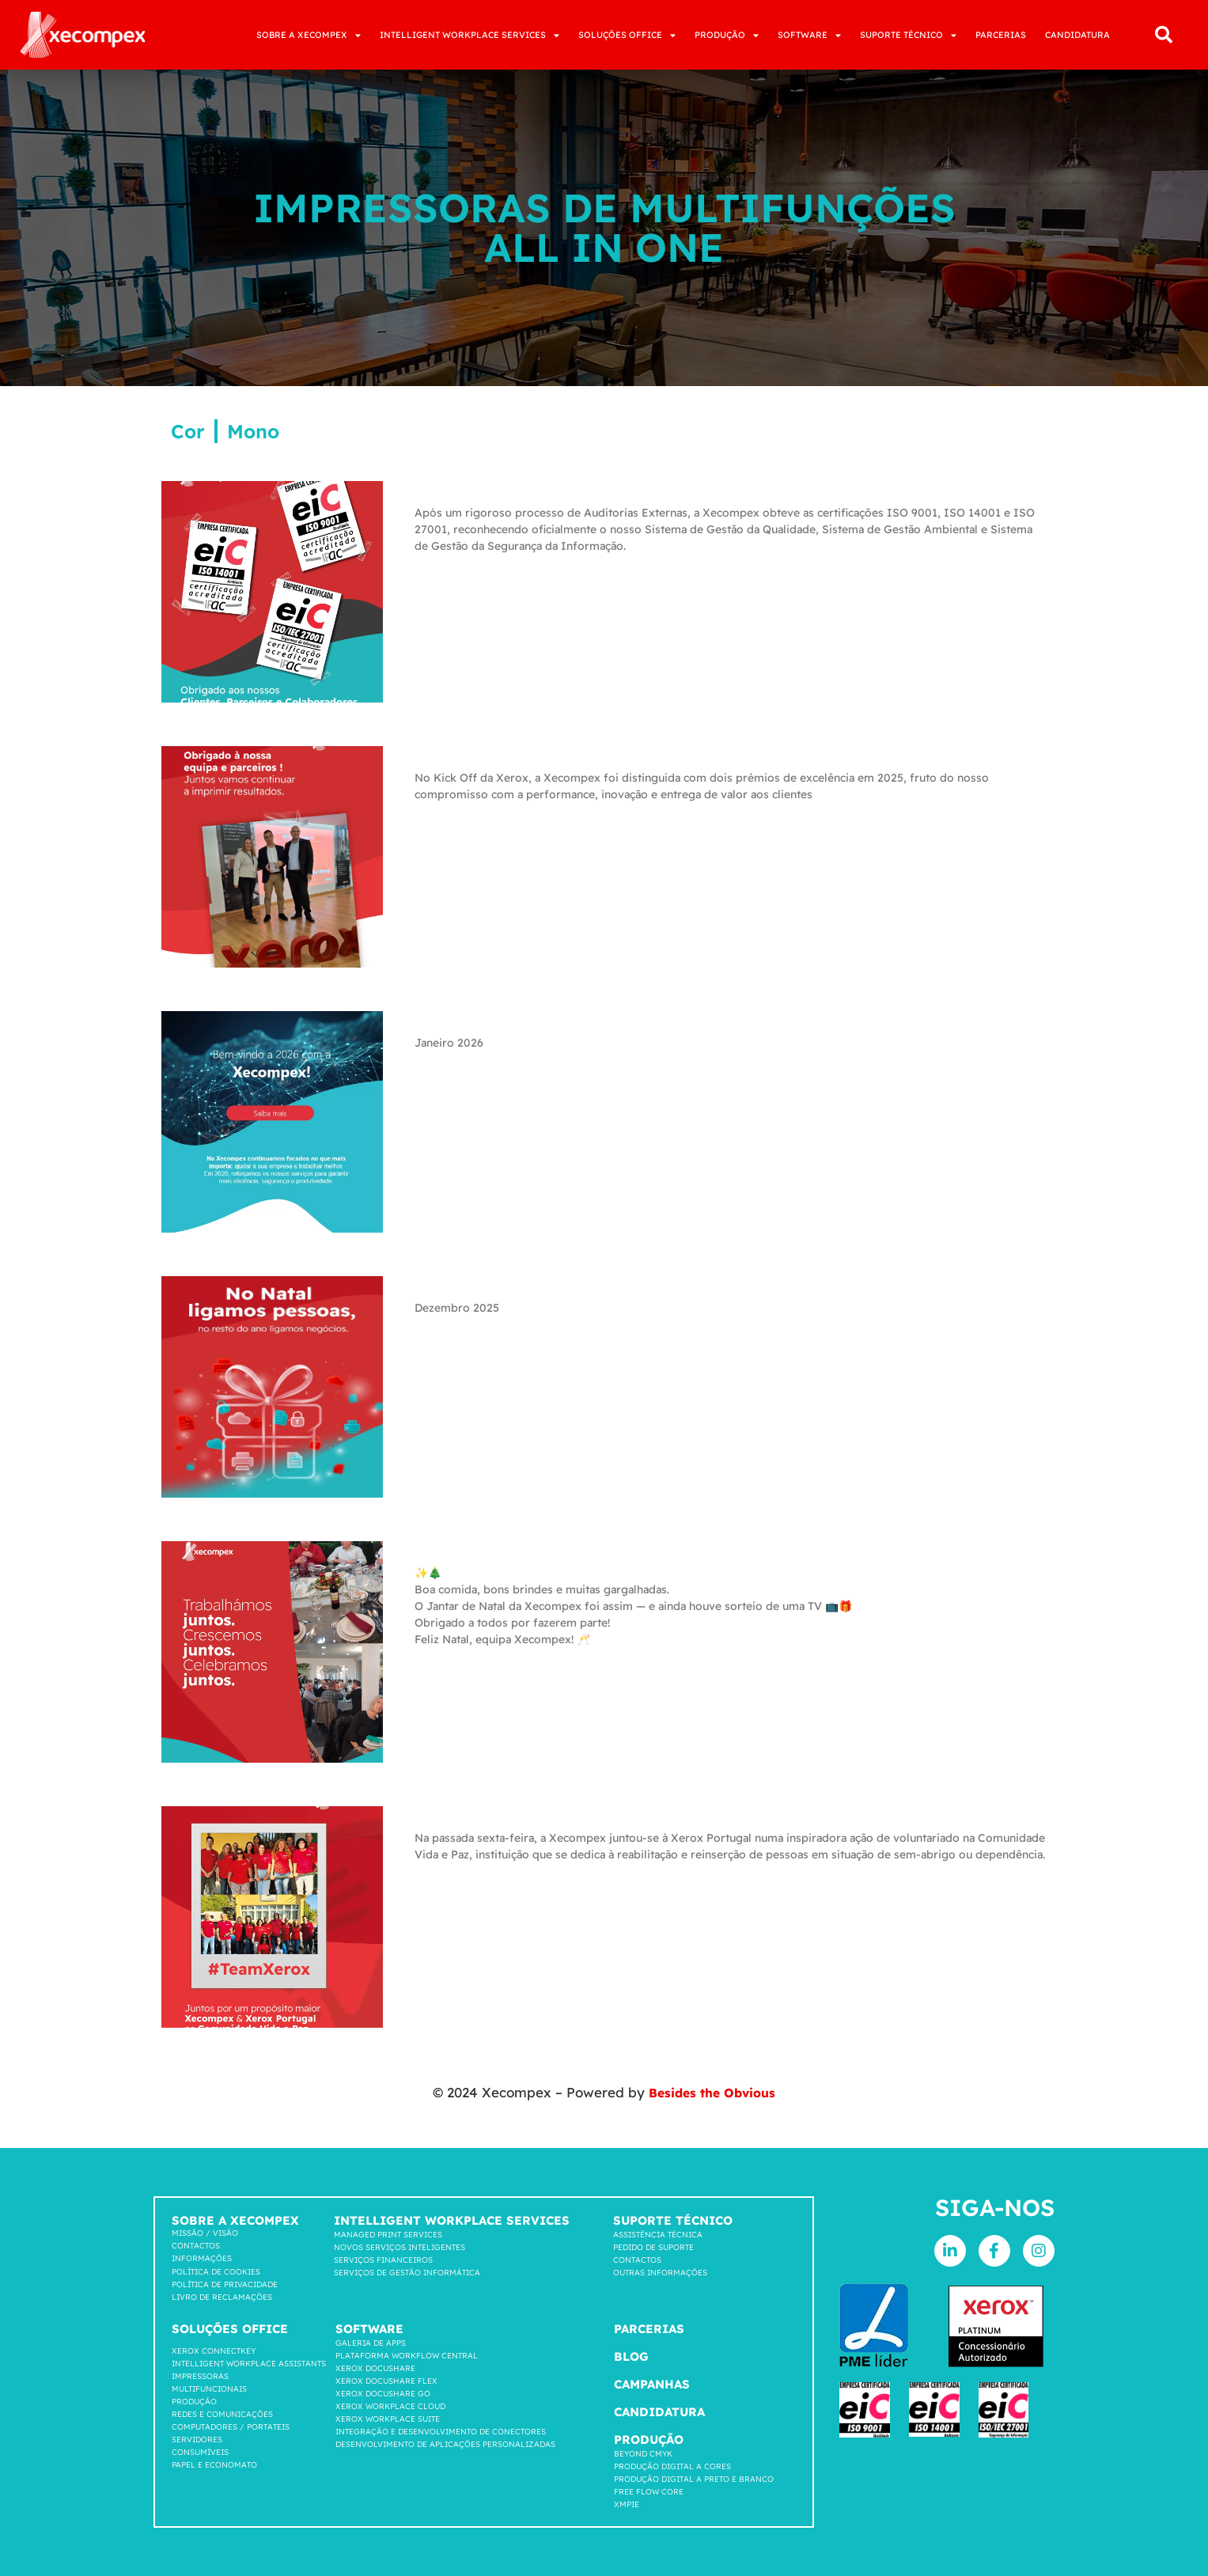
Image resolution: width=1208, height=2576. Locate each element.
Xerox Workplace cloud (390, 2406)
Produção (194, 2401)
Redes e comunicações (222, 2414)
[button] (1164, 35)
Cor (188, 431)
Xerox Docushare (375, 2368)
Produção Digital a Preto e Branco (694, 2479)
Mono (253, 431)
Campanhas (652, 2384)
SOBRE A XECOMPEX (308, 35)
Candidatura (659, 2411)
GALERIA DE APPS (370, 2343)
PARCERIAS (1000, 34)
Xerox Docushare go (382, 2393)
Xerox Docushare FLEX (386, 2381)
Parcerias (649, 2328)
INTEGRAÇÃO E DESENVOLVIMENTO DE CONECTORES (440, 2431)
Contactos (196, 2246)
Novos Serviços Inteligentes (399, 2247)
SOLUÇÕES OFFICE (627, 35)
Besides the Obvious (712, 2092)
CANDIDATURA (1077, 34)
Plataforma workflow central (406, 2356)
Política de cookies (216, 2272)
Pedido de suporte (653, 2247)
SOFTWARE (809, 35)
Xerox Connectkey (214, 2351)
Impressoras (200, 2376)
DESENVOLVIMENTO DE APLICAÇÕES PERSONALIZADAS (445, 2444)
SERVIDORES (197, 2439)
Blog (631, 2356)
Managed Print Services (388, 2234)
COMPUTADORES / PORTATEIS (231, 2427)
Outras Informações (660, 2272)
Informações (202, 2258)
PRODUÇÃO (727, 35)
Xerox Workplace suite (387, 2419)
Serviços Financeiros (383, 2260)
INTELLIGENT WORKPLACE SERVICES (469, 35)
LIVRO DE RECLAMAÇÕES (222, 2297)
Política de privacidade (225, 2284)
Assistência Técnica (657, 2234)
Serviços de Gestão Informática (407, 2272)
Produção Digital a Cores (672, 2466)
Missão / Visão (205, 2233)
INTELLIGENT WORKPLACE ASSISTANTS (249, 2363)
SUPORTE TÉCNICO (908, 35)
